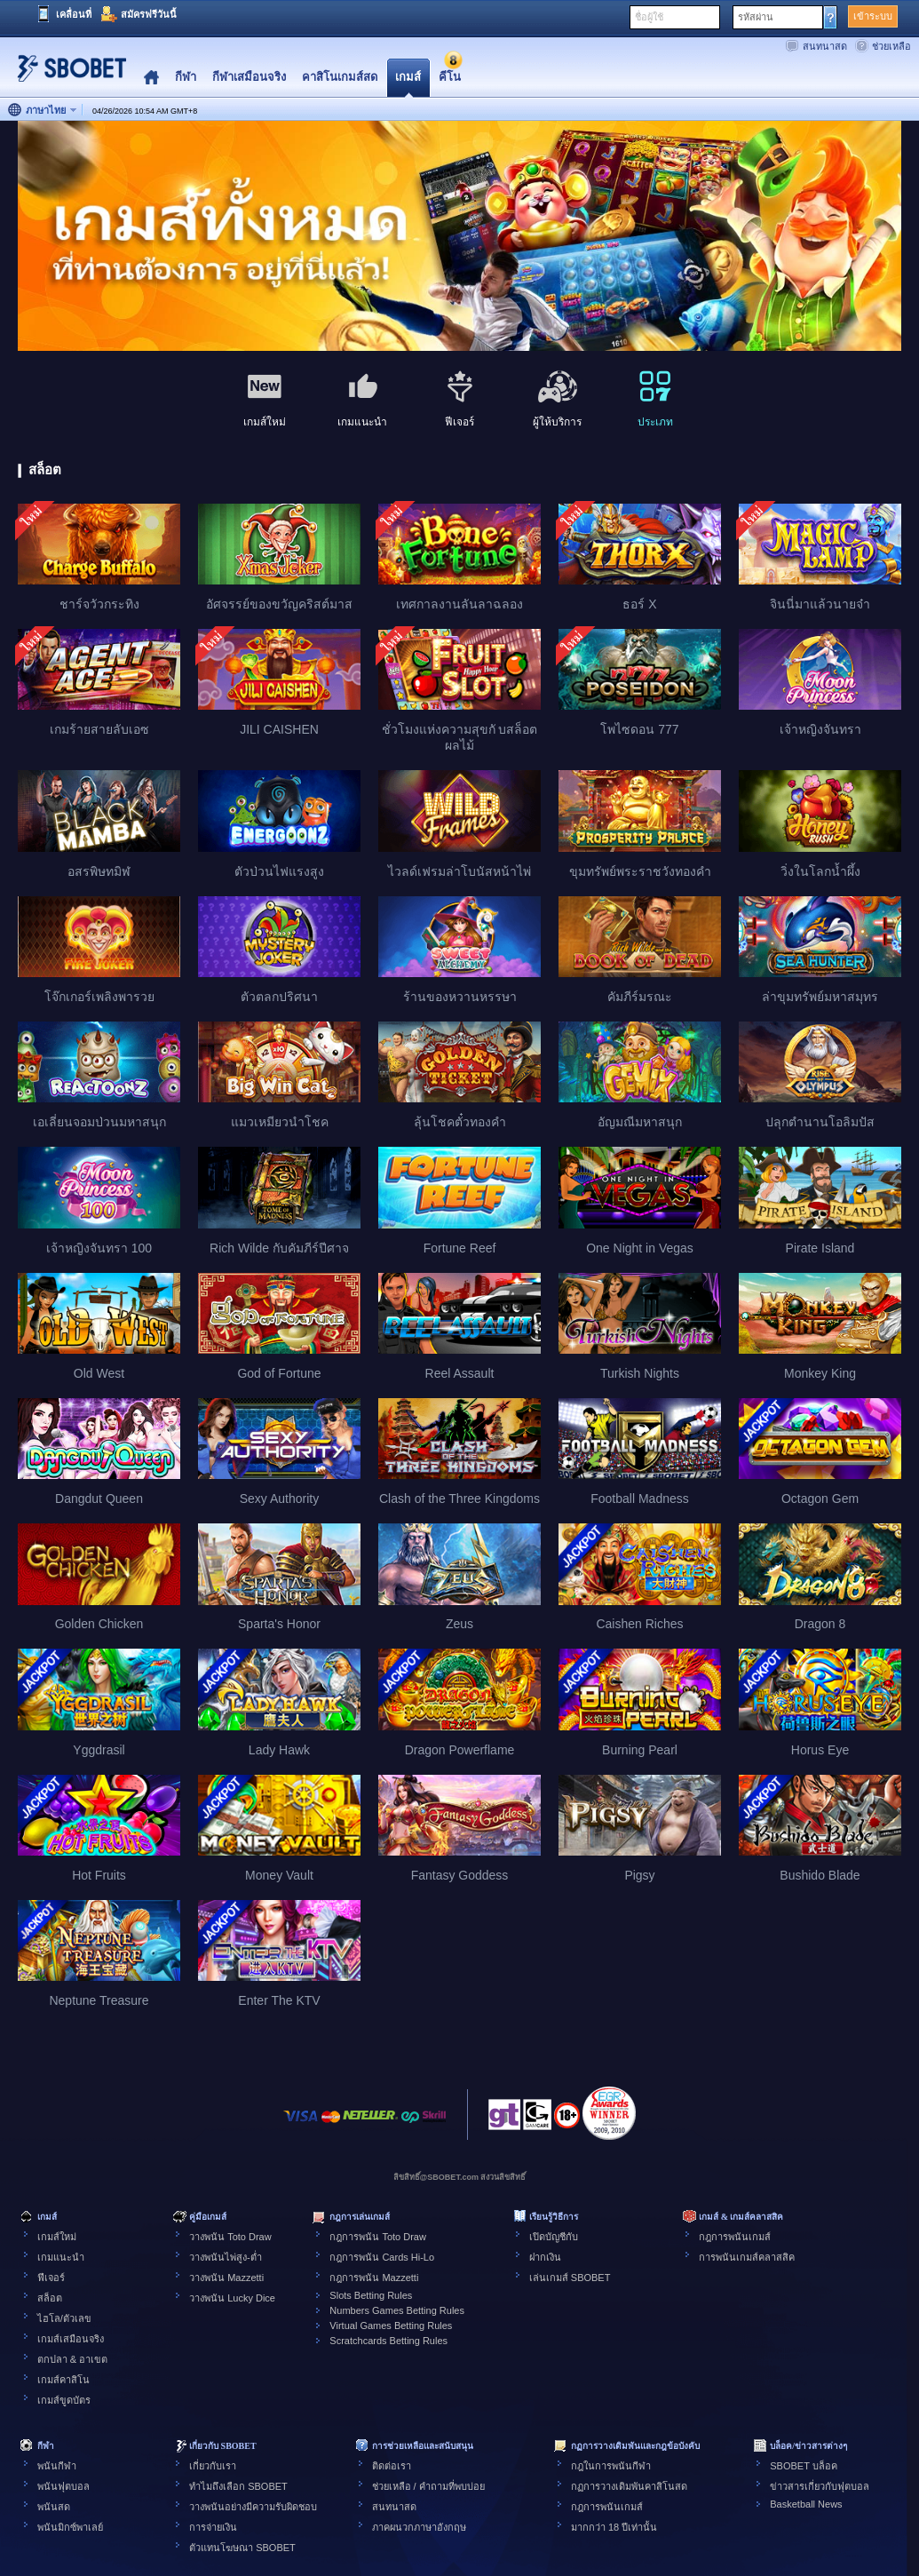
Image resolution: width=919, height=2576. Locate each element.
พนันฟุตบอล (63, 2486)
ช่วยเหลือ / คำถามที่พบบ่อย (428, 2486)
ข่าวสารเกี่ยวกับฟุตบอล (819, 2486)
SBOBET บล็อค (803, 2466)
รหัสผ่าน (755, 17)
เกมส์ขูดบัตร (64, 2400)
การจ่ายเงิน (213, 2527)
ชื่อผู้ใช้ (649, 17)
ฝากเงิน (545, 2257)
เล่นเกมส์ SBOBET (570, 2277)
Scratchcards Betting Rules (388, 2340)
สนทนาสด (825, 46)
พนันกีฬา (56, 2466)
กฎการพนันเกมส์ (735, 2236)
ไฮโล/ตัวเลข (64, 2318)
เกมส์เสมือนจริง (70, 2339)
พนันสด (53, 2506)
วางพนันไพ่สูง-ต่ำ (225, 2257)
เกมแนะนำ (60, 2257)
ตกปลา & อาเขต (72, 2359)
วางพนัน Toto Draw (230, 2236)
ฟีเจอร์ (51, 2277)
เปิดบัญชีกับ (553, 2236)
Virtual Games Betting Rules (390, 2325)
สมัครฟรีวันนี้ (149, 14)
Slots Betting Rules (370, 2295)
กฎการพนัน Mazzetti (373, 2277)
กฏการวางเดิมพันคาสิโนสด (629, 2486)
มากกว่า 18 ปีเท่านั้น (614, 2527)
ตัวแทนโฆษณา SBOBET (242, 2547)
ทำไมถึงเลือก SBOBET (238, 2486)
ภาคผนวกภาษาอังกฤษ (419, 2527)
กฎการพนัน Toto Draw (377, 2236)
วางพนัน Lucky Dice (232, 2298)
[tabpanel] (459, 237)
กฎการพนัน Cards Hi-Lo (381, 2257)
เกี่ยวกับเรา (212, 2466)
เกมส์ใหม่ (56, 2236)
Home (151, 77)
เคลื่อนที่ (73, 14)
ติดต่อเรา (391, 2466)
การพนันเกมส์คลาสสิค (747, 2257)
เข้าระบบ (872, 16)
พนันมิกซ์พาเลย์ (70, 2527)
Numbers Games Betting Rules (396, 2310)
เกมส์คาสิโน (63, 2379)
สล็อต (49, 2298)
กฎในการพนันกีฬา (611, 2466)
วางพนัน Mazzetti (226, 2277)
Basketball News (806, 2504)
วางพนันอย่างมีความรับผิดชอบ (253, 2506)
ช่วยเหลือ (891, 46)
